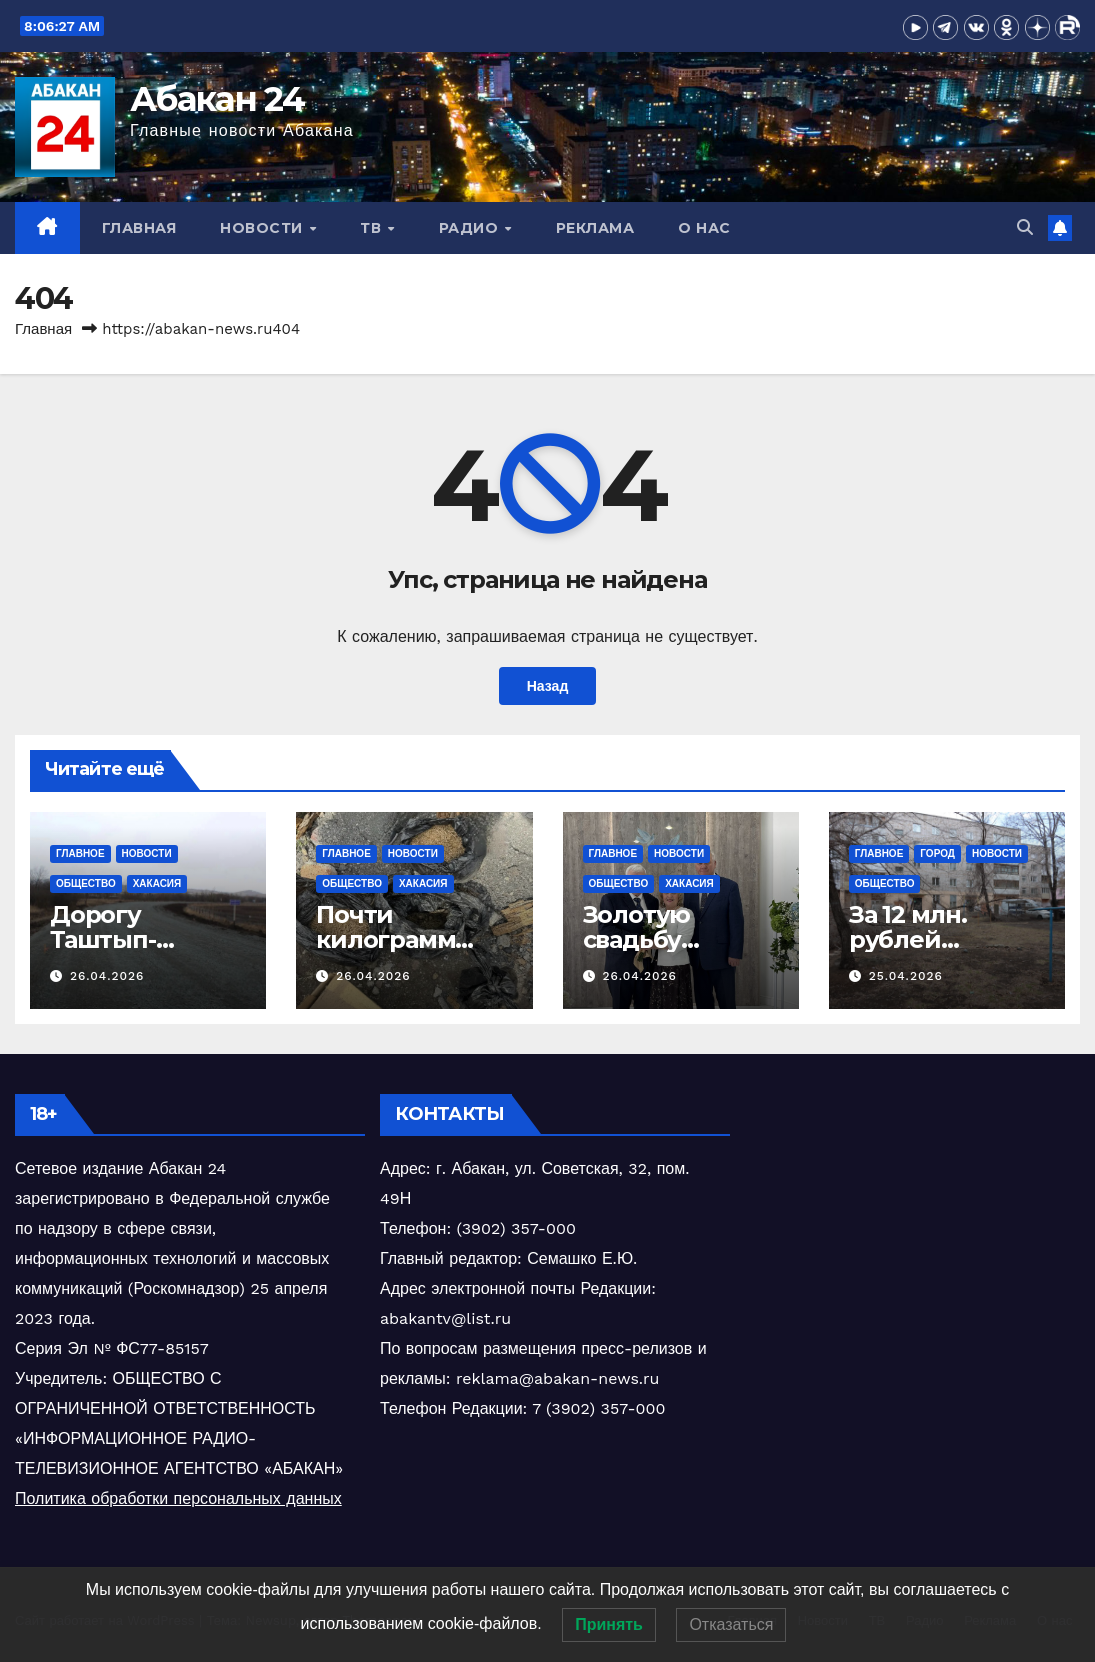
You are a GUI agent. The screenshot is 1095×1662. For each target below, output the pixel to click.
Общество (86, 883)
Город (937, 853)
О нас (704, 228)
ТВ (373, 228)
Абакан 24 (217, 99)
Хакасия (157, 883)
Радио (471, 228)
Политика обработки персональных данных (178, 1498)
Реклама (595, 228)
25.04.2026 (906, 976)
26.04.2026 (107, 976)
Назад (547, 686)
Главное (80, 853)
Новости (263, 228)
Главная (139, 228)
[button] (1025, 227)
